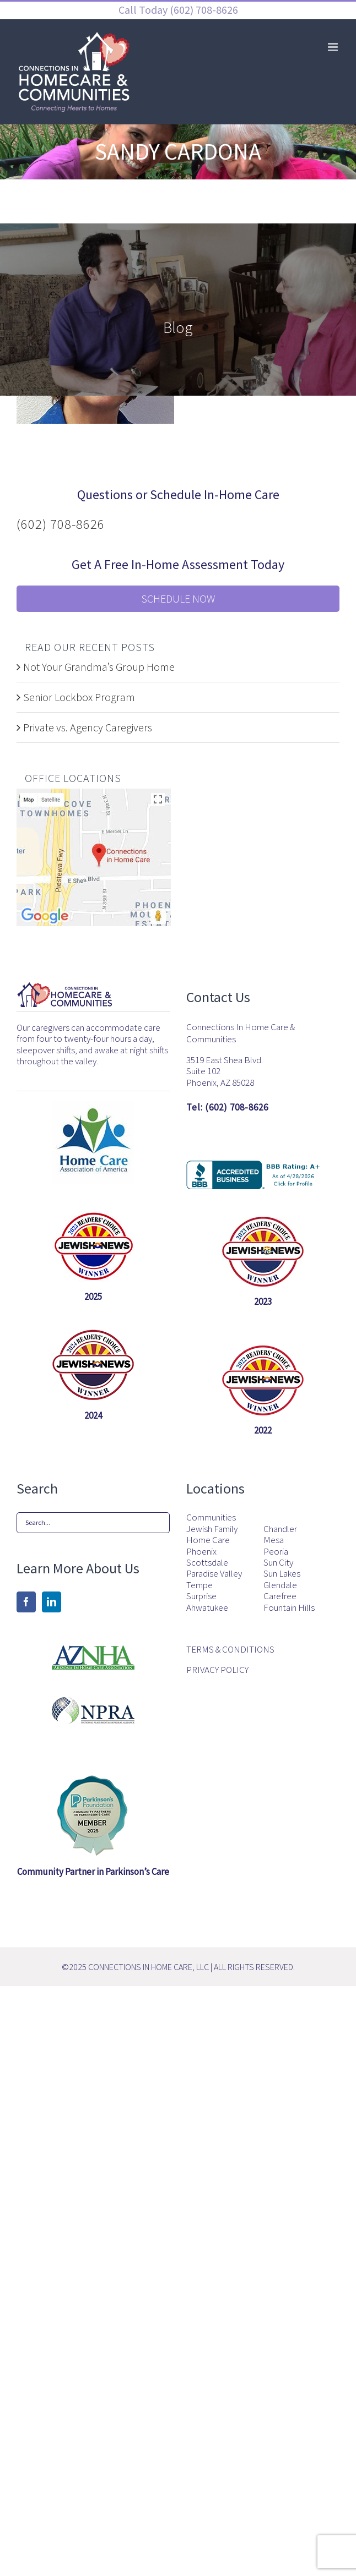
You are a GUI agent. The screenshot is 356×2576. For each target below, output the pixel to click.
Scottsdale (207, 1562)
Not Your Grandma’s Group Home (99, 667)
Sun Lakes (281, 1573)
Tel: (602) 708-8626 (227, 1107)
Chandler (280, 1528)
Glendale (280, 1584)
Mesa (273, 1539)
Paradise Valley (214, 1573)
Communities (211, 1517)
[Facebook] (26, 1601)
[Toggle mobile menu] (333, 47)
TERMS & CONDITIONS (230, 1649)
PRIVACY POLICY (217, 1670)
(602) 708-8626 (203, 10)
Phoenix (201, 1551)
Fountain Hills (289, 1607)
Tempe (199, 1584)
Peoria (275, 1551)
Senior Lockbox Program (79, 697)
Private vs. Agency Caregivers (87, 727)
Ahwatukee (207, 1607)
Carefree (279, 1595)
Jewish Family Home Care (212, 1534)
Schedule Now (178, 598)
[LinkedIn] (51, 1601)
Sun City (278, 1562)
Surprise (201, 1595)
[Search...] (93, 1522)
